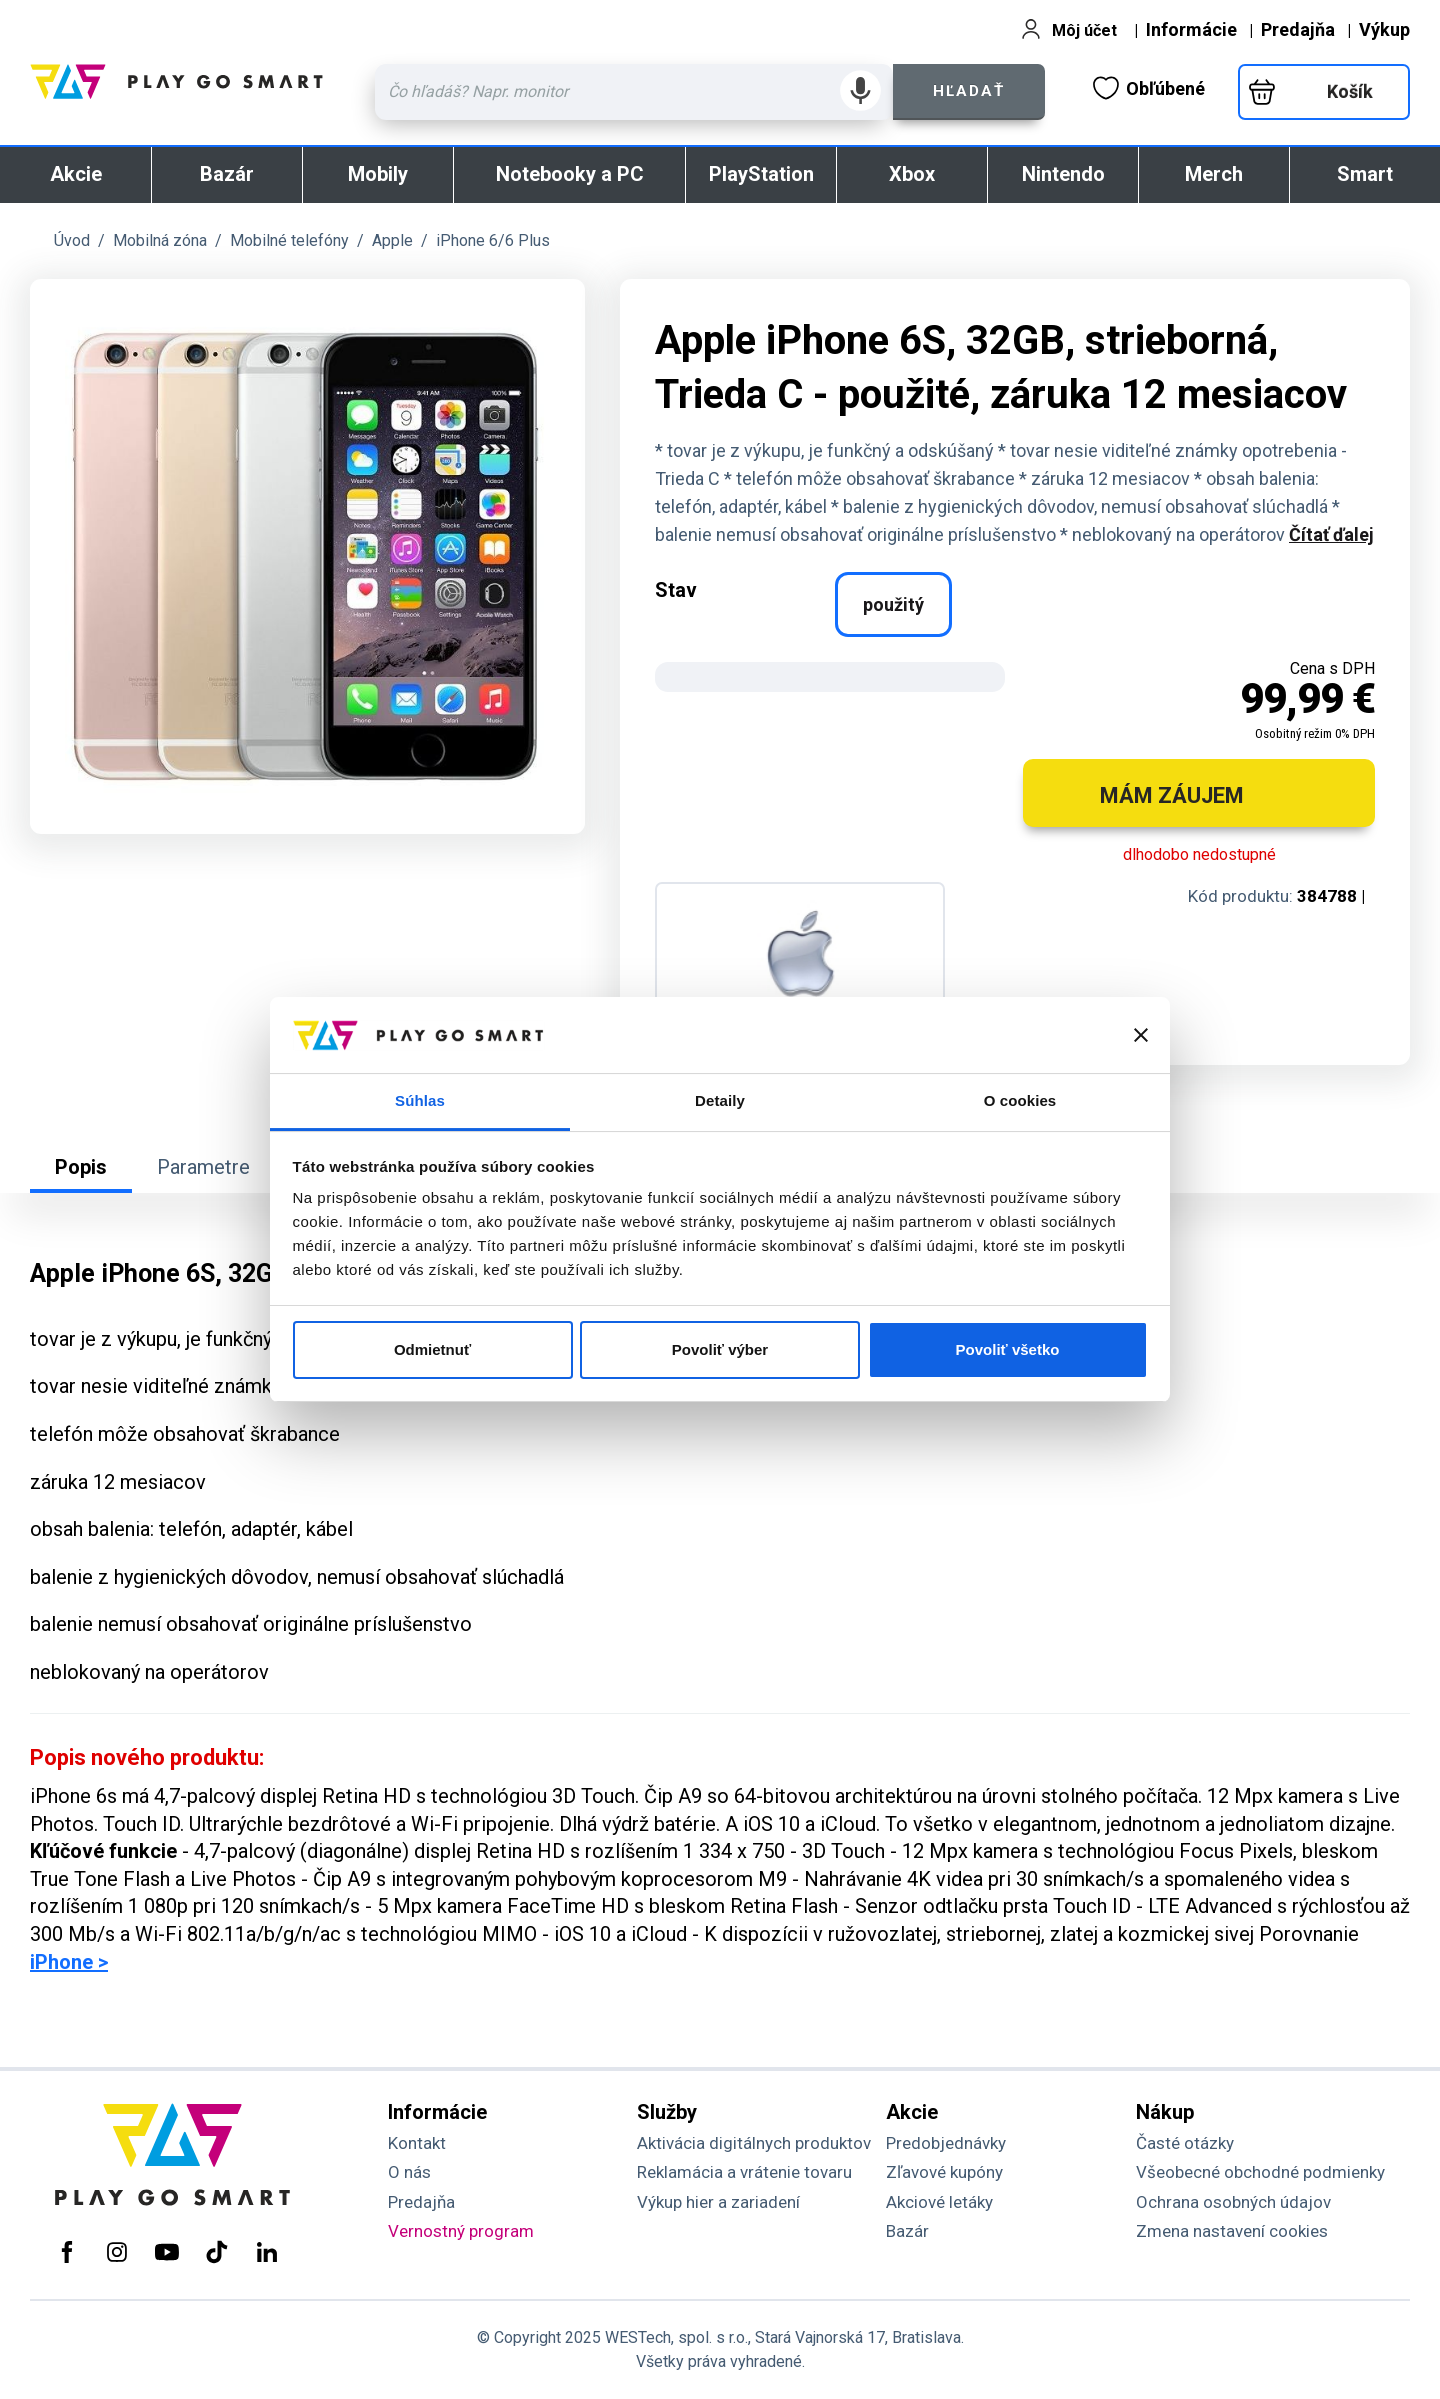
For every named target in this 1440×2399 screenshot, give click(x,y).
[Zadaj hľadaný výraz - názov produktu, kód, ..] (634, 92)
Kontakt (417, 2143)
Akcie (76, 174)
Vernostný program (461, 2231)
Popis (81, 1167)
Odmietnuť (432, 1349)
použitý (893, 604)
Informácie (1191, 29)
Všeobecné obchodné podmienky (1260, 2172)
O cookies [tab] (1020, 1100)
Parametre (203, 1167)
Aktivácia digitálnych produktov (754, 2143)
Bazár (227, 174)
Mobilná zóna (160, 240)
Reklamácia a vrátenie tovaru (744, 2172)
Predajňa (1298, 29)
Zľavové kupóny (944, 2172)
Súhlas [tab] (420, 1100)
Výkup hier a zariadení (718, 2202)
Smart (1365, 174)
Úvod (72, 240)
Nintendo (1063, 174)
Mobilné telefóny (289, 240)
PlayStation (761, 174)
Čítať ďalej (1331, 534)
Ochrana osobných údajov (1233, 2202)
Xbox (912, 174)
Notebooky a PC (570, 174)
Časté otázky (1185, 2143)
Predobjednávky (946, 2143)
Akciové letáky (939, 2202)
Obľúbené (1149, 88)
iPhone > (69, 1962)
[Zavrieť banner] (1141, 1035)
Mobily (378, 174)
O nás (409, 2172)
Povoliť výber (720, 1349)
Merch (1214, 174)
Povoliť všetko (1008, 1349)
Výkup (1384, 29)
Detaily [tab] (720, 1100)
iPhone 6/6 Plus (493, 240)
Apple (392, 240)
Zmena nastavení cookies (1232, 2231)
